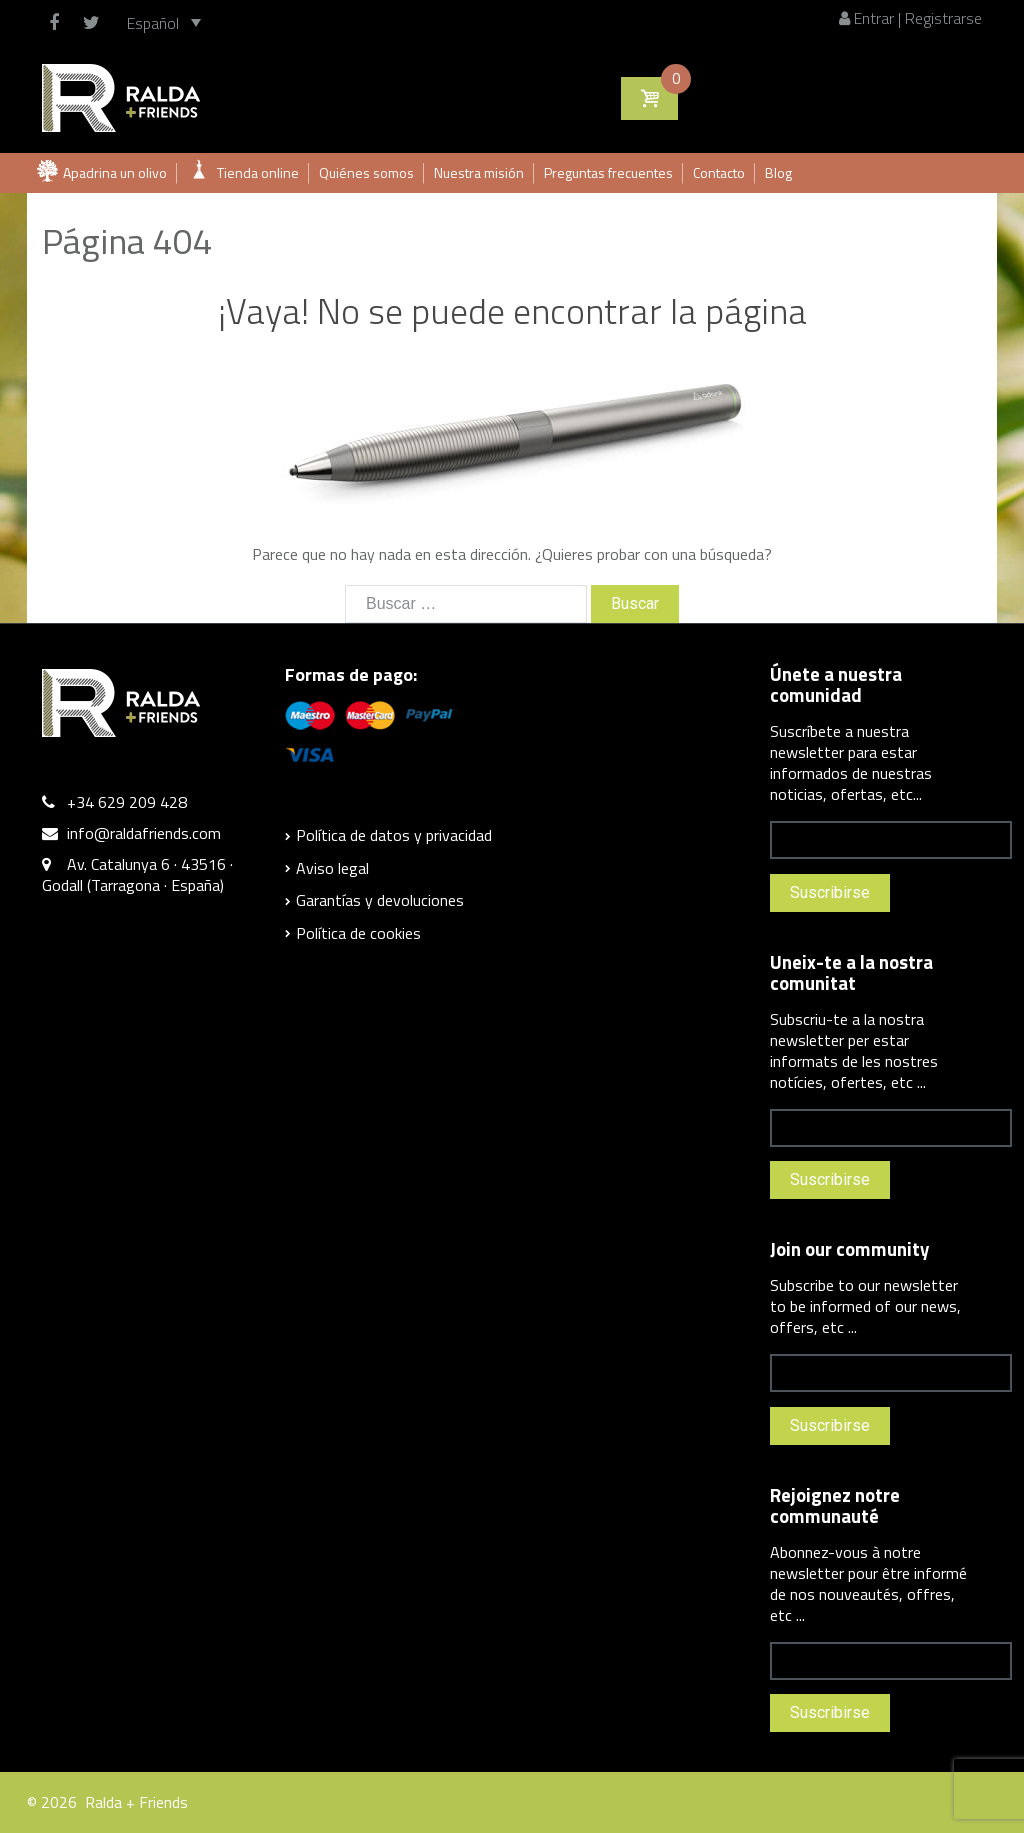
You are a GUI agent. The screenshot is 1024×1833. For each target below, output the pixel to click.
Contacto (719, 172)
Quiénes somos (366, 172)
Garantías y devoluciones (380, 900)
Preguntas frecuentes (608, 172)
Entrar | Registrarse (910, 18)
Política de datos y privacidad (394, 835)
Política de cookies (358, 933)
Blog (778, 172)
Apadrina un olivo (115, 172)
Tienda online (258, 172)
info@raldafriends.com (144, 833)
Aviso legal (332, 868)
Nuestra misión (479, 172)
